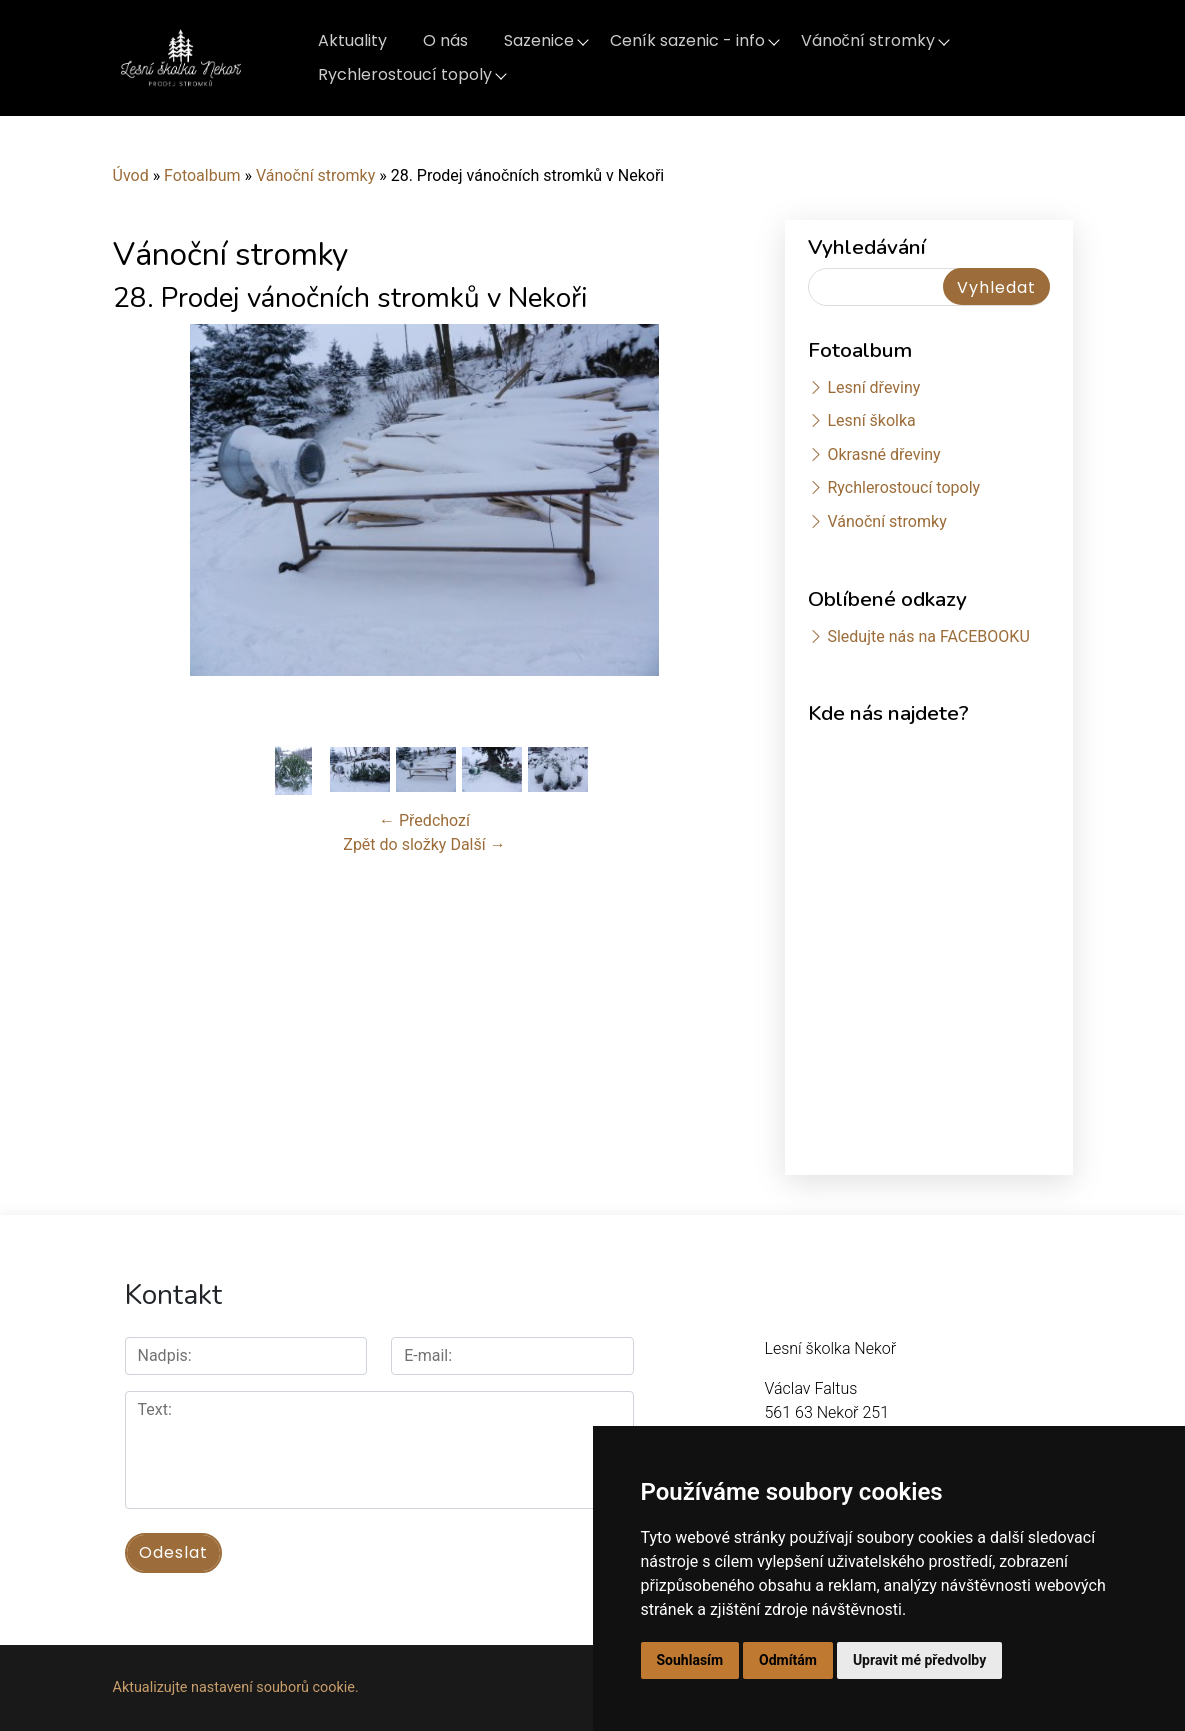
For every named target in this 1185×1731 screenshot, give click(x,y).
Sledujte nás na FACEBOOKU (928, 636)
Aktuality (352, 40)
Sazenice (539, 40)
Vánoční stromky (868, 40)
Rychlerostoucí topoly (405, 74)
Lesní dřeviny (873, 387)
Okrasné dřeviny (883, 454)
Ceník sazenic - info (687, 40)
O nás (445, 40)
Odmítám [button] (788, 1660)
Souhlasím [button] (690, 1660)
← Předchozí (424, 820)
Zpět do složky (394, 844)
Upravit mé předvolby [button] (919, 1660)
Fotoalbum (202, 175)
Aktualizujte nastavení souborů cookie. (236, 1687)
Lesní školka (871, 420)
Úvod (131, 175)
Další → (477, 844)
